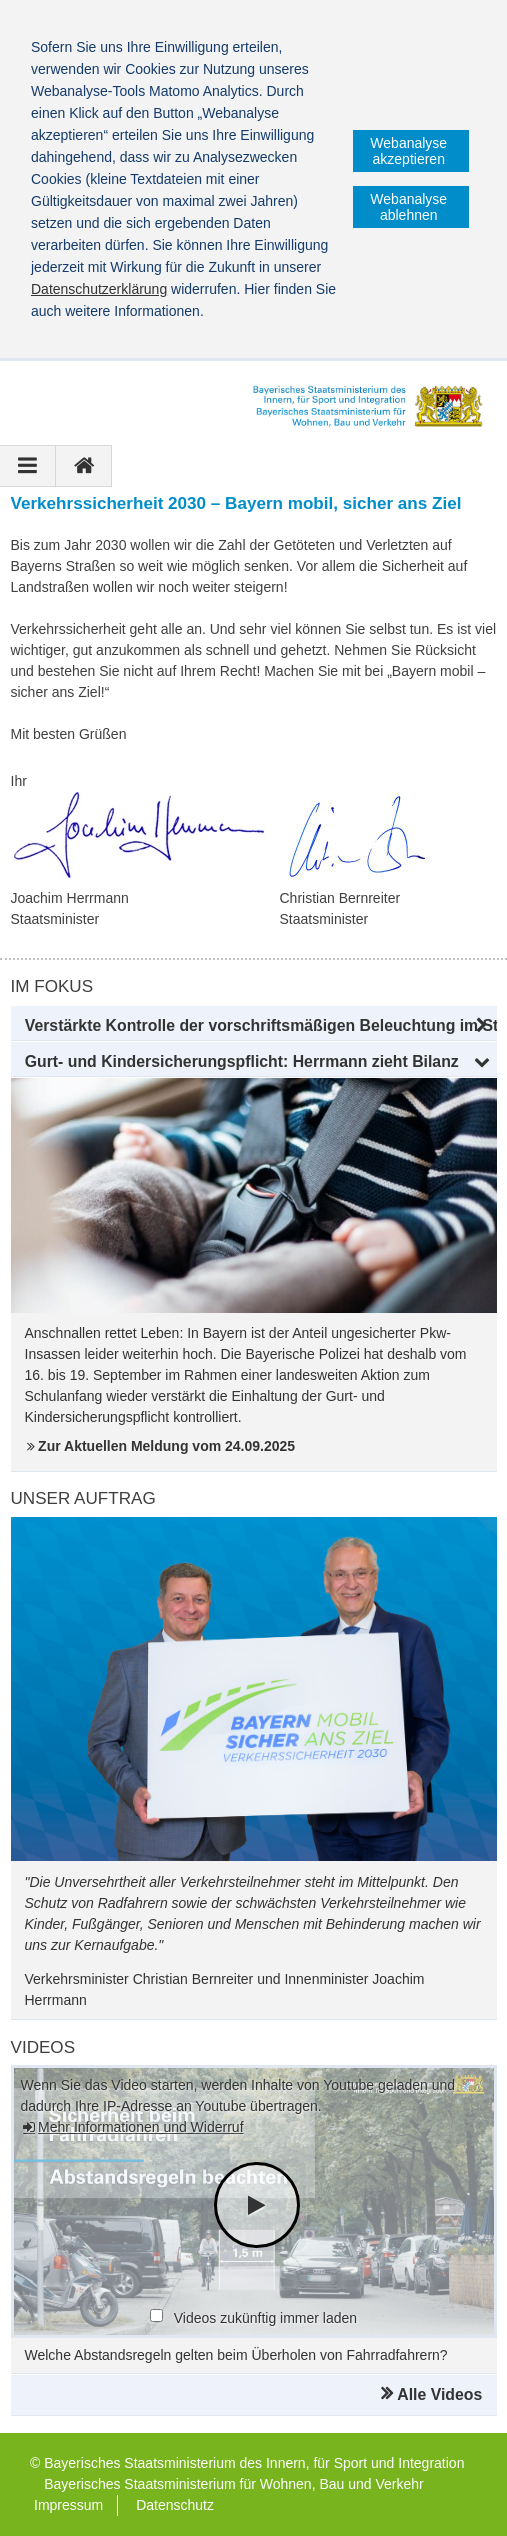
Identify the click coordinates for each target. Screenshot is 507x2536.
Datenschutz (175, 2505)
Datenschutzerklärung (99, 289)
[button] (254, 1026)
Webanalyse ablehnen (408, 207)
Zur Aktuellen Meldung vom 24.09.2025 (166, 1446)
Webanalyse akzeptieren (408, 151)
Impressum (68, 2505)
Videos (43, 2047)
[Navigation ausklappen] (28, 466)
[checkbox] (156, 2315)
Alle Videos (439, 2394)
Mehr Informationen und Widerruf (140, 2127)
